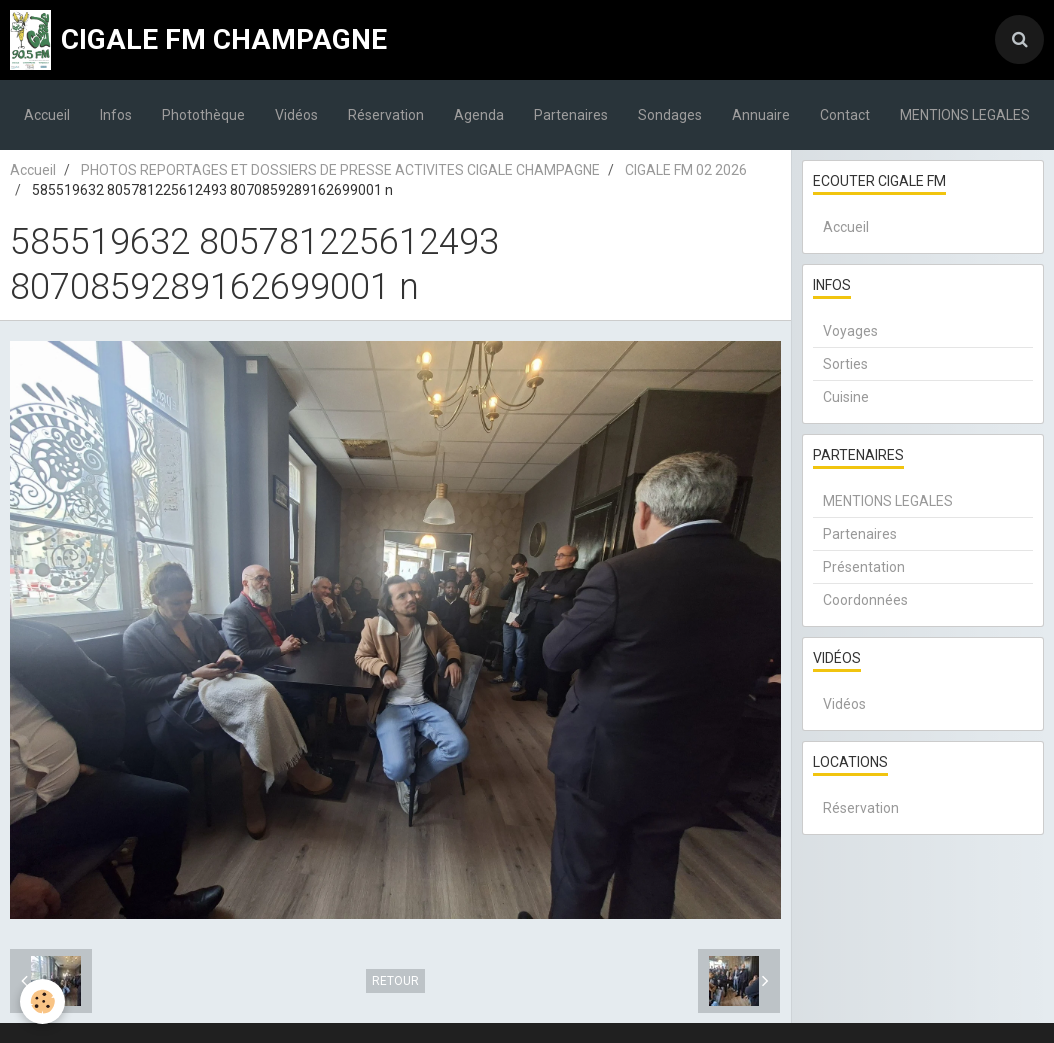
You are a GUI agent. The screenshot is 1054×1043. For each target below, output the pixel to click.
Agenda (479, 115)
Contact (845, 115)
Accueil (47, 115)
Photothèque (203, 115)
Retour (395, 981)
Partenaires (571, 115)
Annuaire (761, 115)
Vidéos (296, 115)
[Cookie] (42, 1001)
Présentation (864, 567)
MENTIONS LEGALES (965, 115)
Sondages (670, 115)
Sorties (845, 364)
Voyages (850, 331)
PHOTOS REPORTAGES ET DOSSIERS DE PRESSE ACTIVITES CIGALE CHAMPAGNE (340, 170)
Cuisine (846, 397)
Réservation (386, 115)
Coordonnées (865, 600)
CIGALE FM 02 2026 (686, 170)
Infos (116, 115)
